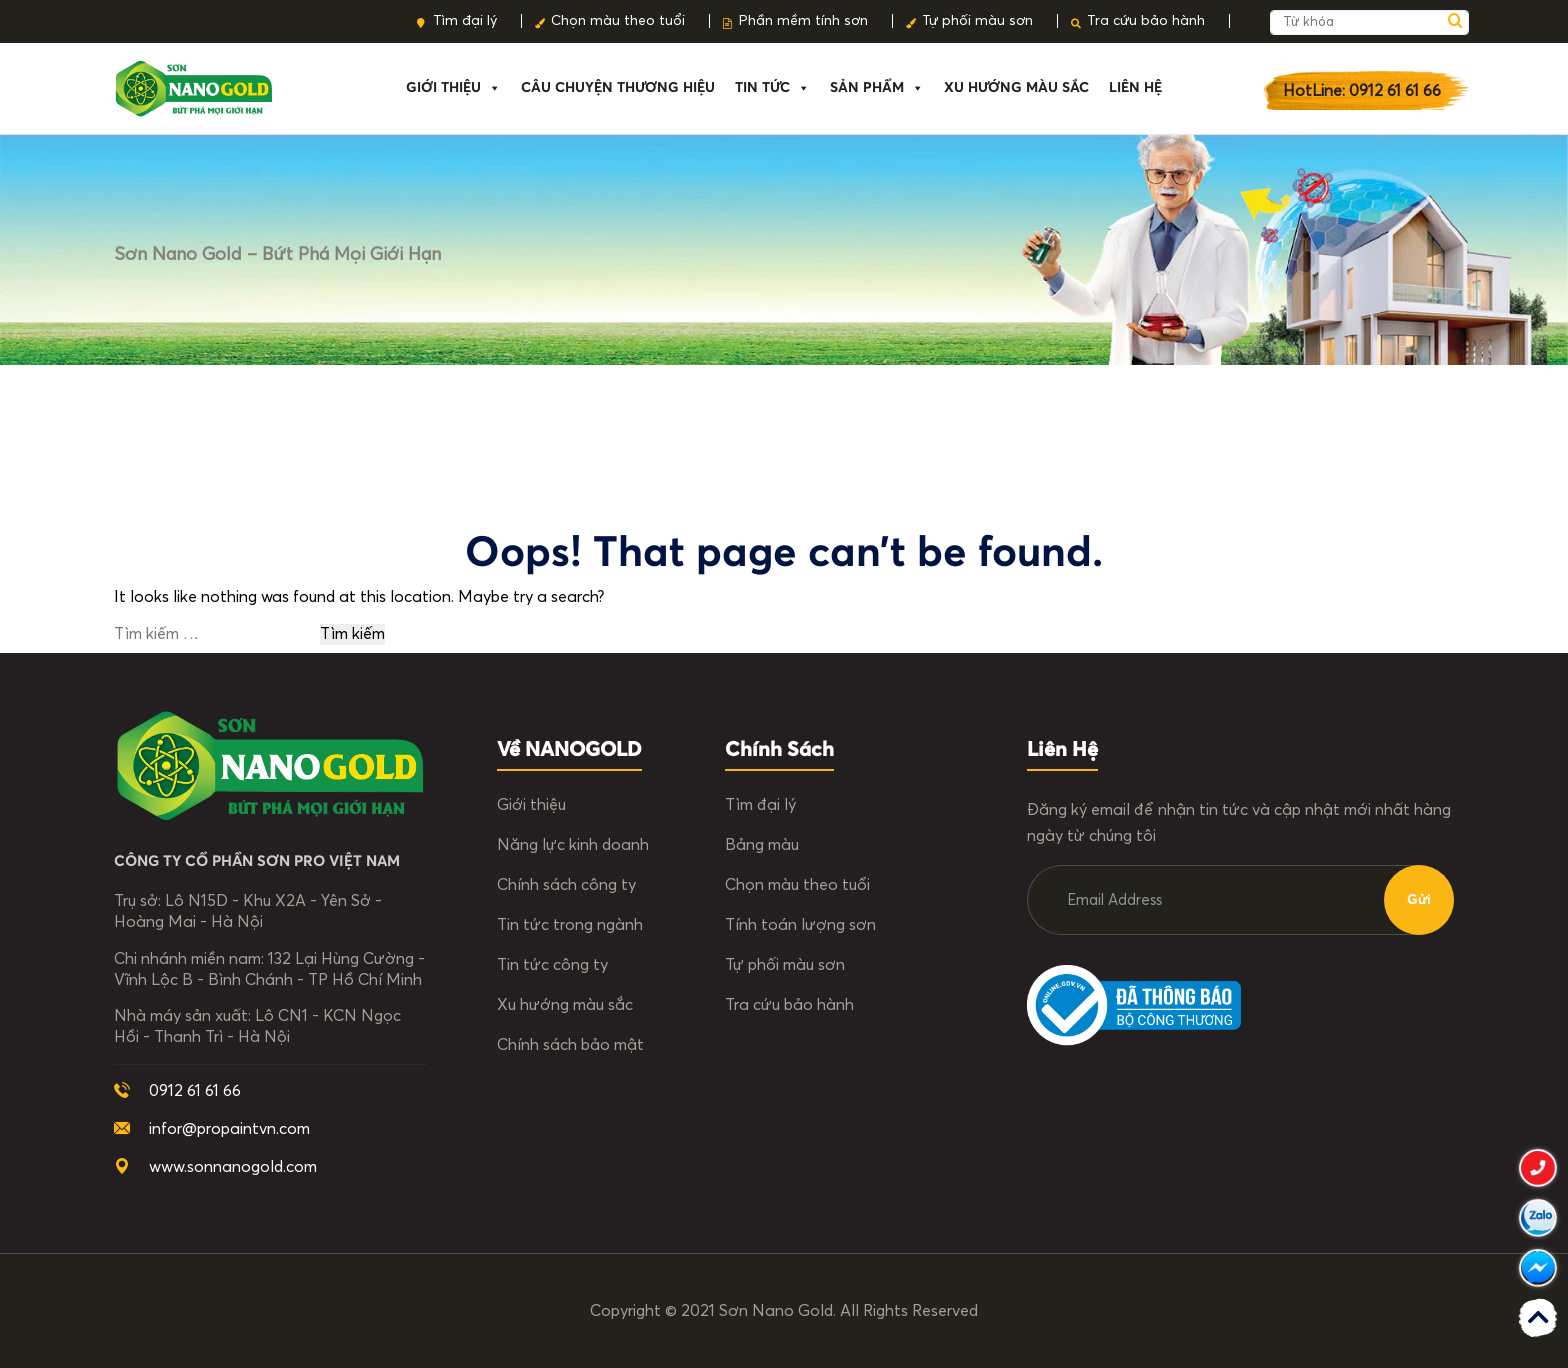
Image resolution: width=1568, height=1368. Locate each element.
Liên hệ (1135, 88)
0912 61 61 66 (195, 1091)
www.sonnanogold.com (233, 1167)
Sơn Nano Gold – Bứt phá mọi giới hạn (277, 255)
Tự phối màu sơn (977, 21)
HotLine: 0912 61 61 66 (1362, 91)
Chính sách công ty (566, 885)
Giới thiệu (453, 88)
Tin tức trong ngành (570, 925)
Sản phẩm (877, 88)
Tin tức (772, 88)
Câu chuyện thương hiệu (618, 88)
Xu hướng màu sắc (565, 1005)
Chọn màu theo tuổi (618, 21)
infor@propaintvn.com (229, 1129)
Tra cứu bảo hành (1146, 21)
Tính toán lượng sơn (800, 925)
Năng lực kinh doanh (573, 845)
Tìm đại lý (465, 21)
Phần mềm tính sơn (803, 21)
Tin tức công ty (552, 965)
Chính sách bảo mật (570, 1045)
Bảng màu (762, 845)
